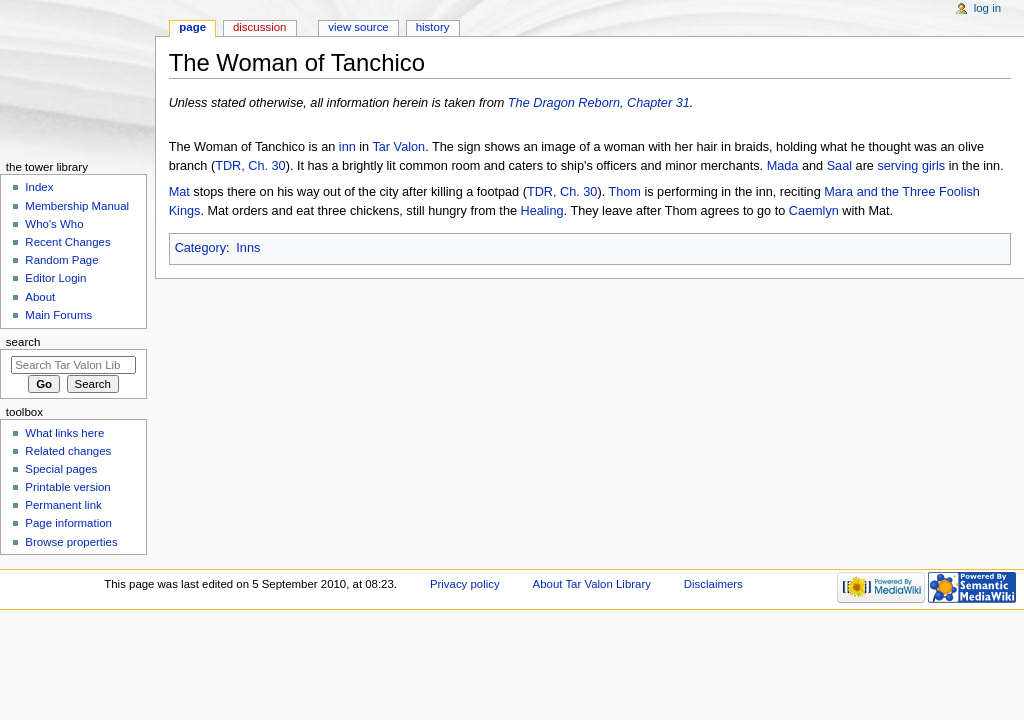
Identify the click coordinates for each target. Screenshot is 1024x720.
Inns (248, 248)
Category (200, 248)
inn (347, 147)
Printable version (67, 487)
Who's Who (54, 224)
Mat (179, 192)
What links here (64, 433)
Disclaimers (713, 584)
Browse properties (71, 542)
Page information (68, 523)
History (433, 27)
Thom (624, 192)
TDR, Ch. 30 (250, 166)
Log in (987, 8)
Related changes (68, 451)
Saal (839, 166)
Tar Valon (398, 147)
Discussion (259, 27)
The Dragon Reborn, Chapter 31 (599, 103)
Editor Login (55, 278)
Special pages (61, 469)
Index (39, 187)
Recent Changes (67, 242)
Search (23, 342)
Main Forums (58, 315)
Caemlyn (814, 211)
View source (358, 27)
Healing (542, 211)
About (40, 297)
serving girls (911, 166)
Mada (783, 166)
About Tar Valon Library (592, 584)
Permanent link (63, 505)
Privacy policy (465, 584)
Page (192, 27)
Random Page (61, 260)
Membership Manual (77, 206)
